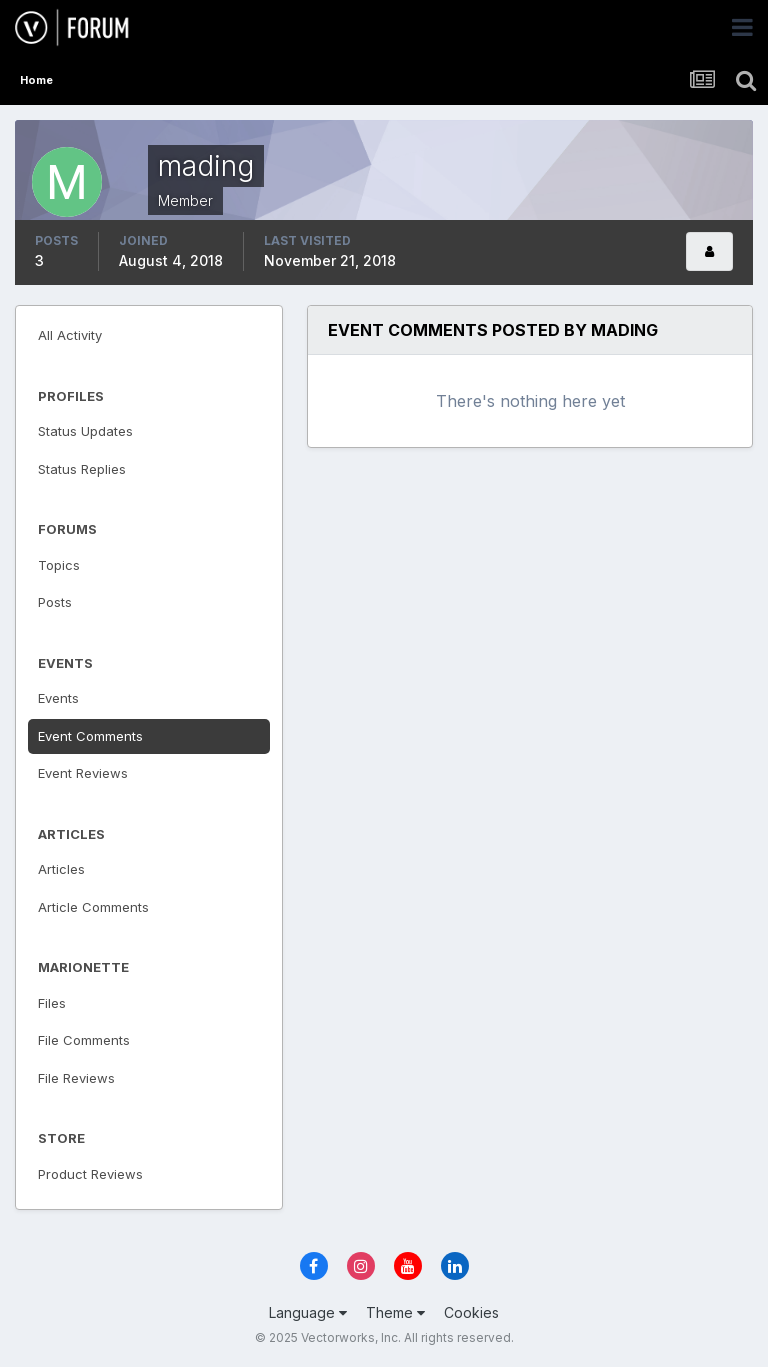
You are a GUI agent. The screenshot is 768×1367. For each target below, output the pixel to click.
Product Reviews (90, 1174)
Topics (59, 565)
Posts (55, 602)
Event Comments (90, 736)
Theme (395, 1312)
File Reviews (76, 1078)
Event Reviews (83, 773)
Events (58, 698)
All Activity (70, 335)
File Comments (84, 1040)
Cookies (471, 1312)
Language (308, 1312)
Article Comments (93, 907)
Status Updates (85, 431)
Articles (61, 869)
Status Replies (82, 469)
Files (52, 1003)
